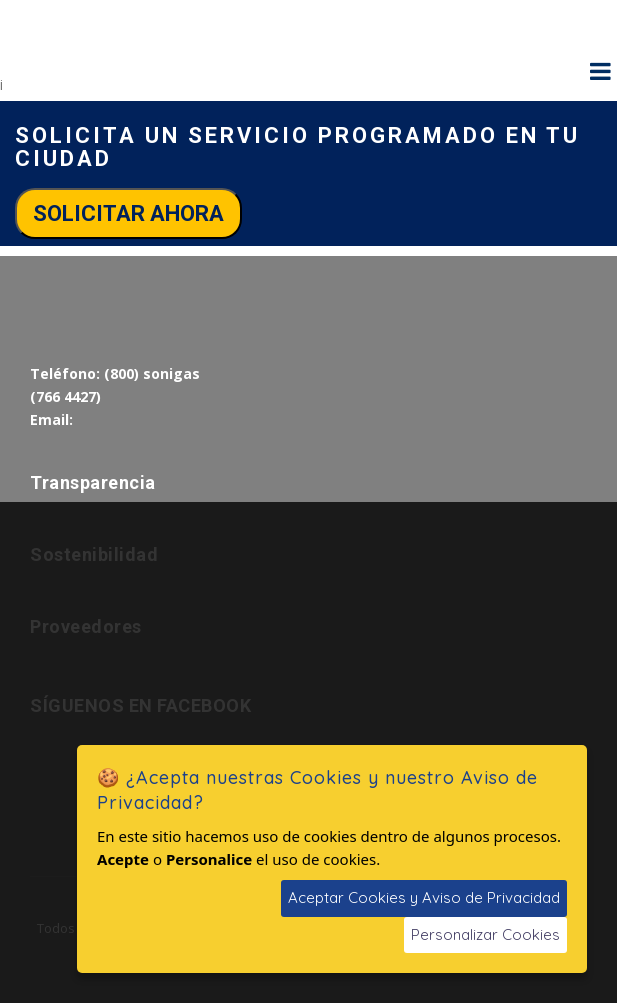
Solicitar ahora (128, 213)
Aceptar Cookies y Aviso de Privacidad (424, 897)
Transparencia (93, 482)
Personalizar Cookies (485, 934)
